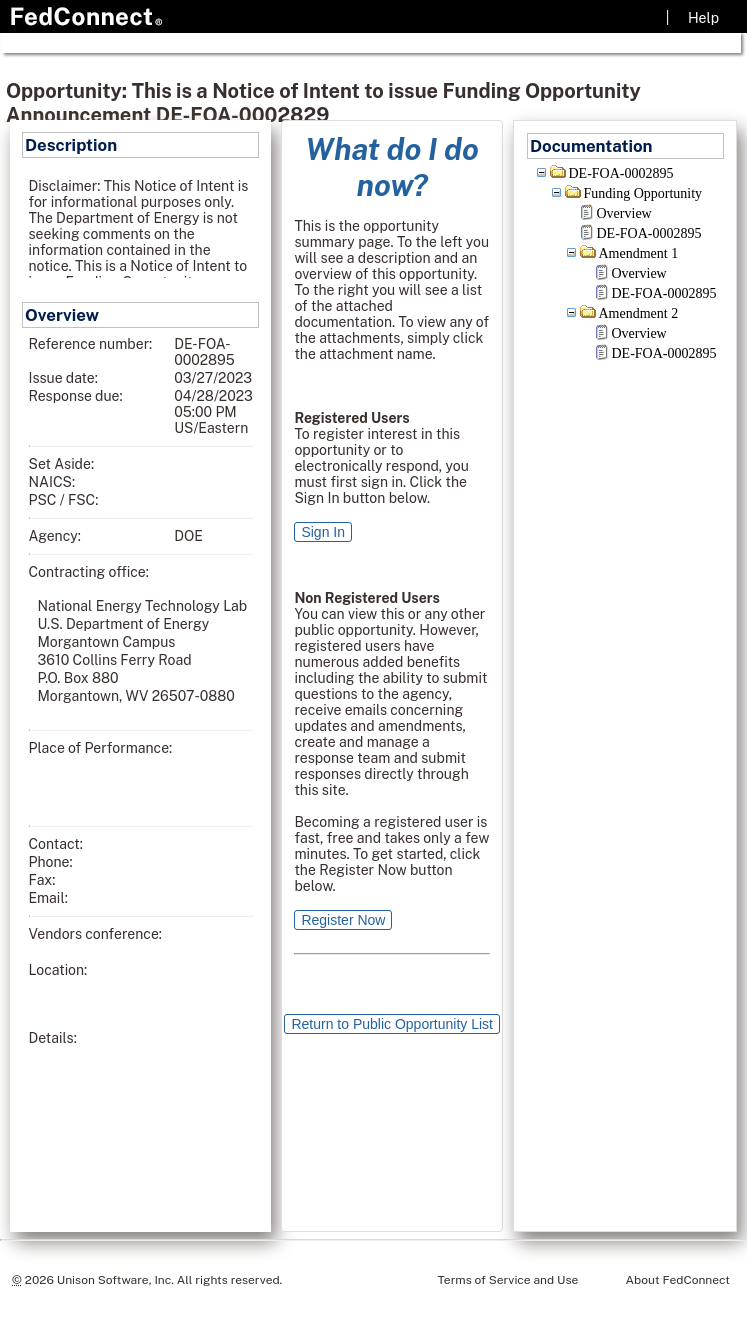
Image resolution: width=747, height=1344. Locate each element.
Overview (624, 213)
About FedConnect (678, 1280)
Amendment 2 (639, 313)
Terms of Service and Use (508, 1280)
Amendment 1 (639, 253)
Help (703, 18)
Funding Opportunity (643, 193)
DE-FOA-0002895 (621, 173)
